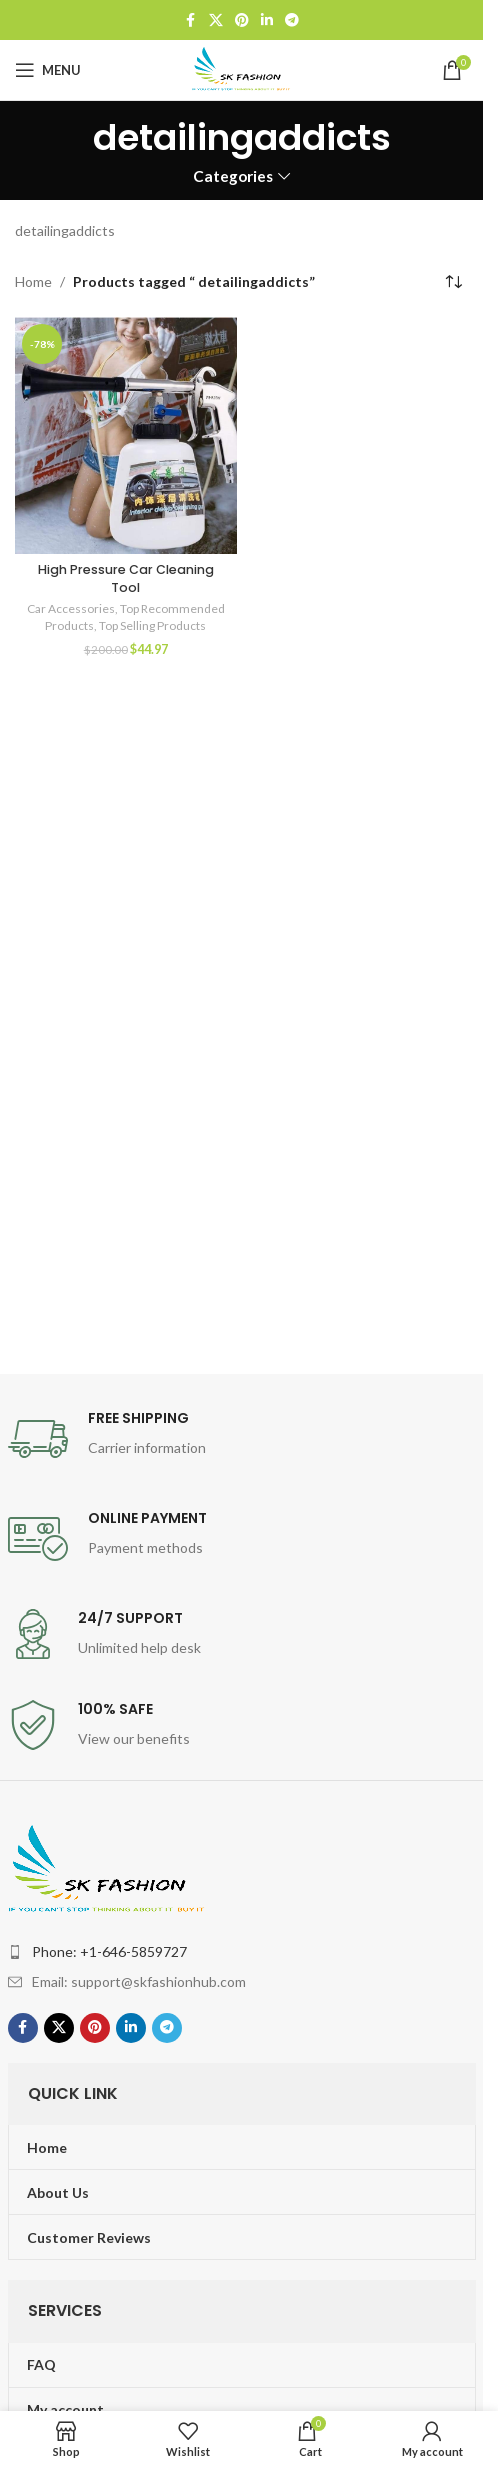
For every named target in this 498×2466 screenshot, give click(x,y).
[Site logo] (242, 68)
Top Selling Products (152, 625)
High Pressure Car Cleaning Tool (126, 578)
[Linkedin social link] (267, 20)
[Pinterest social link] (242, 20)
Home (33, 281)
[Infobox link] (242, 1439)
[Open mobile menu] (48, 70)
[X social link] (216, 20)
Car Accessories (71, 608)
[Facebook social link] (191, 20)
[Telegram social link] (292, 20)
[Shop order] (453, 282)
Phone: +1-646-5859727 (109, 1951)
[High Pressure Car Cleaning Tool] (126, 435)
